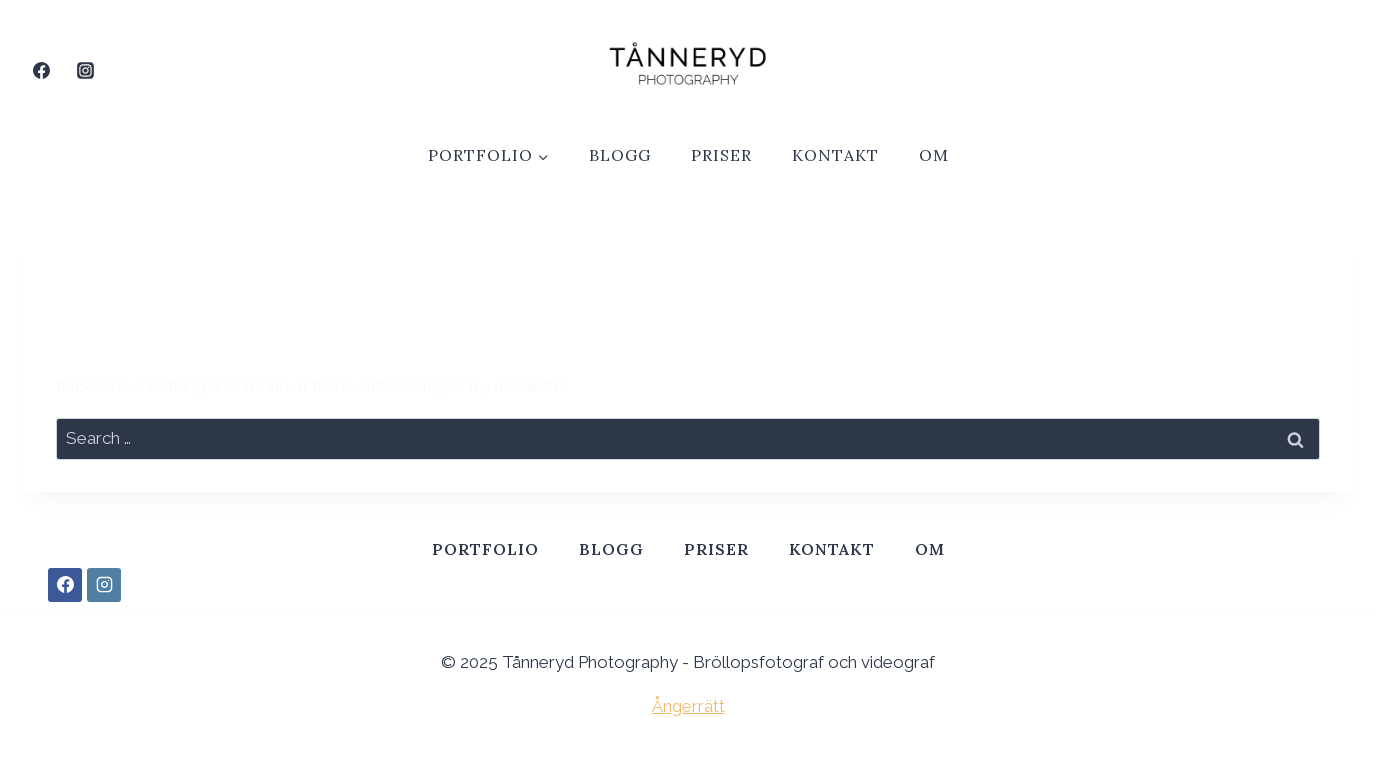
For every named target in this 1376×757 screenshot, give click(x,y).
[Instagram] (85, 70)
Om (934, 155)
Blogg (620, 155)
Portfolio (485, 549)
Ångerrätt (688, 706)
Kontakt (835, 155)
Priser (721, 155)
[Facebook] (41, 70)
